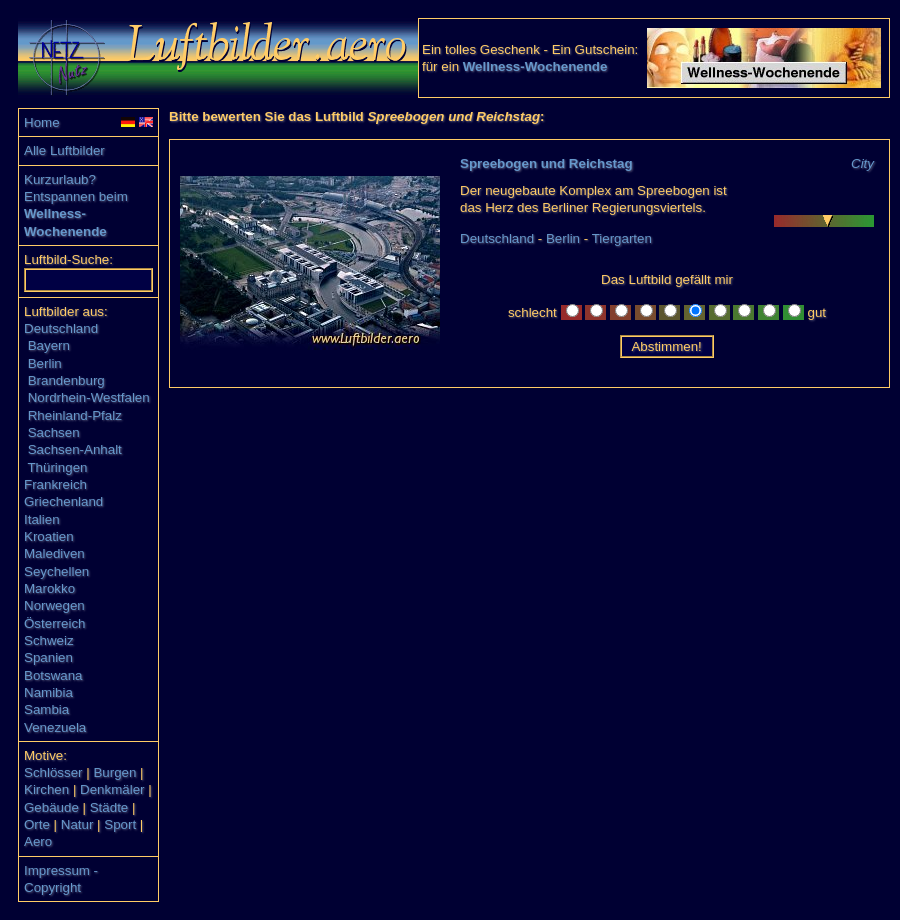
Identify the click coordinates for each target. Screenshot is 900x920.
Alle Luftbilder (64, 150)
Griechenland (63, 501)
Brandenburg (66, 380)
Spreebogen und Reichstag (546, 163)
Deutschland (61, 328)
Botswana (53, 675)
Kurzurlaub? (60, 179)
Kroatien (49, 536)
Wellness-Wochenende (535, 66)
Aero (38, 841)
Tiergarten (622, 238)
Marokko (49, 588)
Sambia (46, 709)
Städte (109, 807)
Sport (120, 824)
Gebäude (51, 807)
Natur (77, 824)
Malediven (54, 553)
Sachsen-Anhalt (75, 449)
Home (42, 122)
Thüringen (57, 467)
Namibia (48, 692)
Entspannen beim (76, 196)
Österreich (54, 623)
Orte (37, 824)
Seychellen (56, 571)
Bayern (49, 345)
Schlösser (53, 772)
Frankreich (55, 484)
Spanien (48, 657)
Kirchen (46, 789)
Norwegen (54, 605)
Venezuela (55, 727)
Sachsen (54, 432)
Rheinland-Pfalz (75, 415)
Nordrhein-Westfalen (89, 397)
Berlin (45, 363)
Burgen (114, 772)
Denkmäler (112, 789)
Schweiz (49, 640)
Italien (42, 519)
